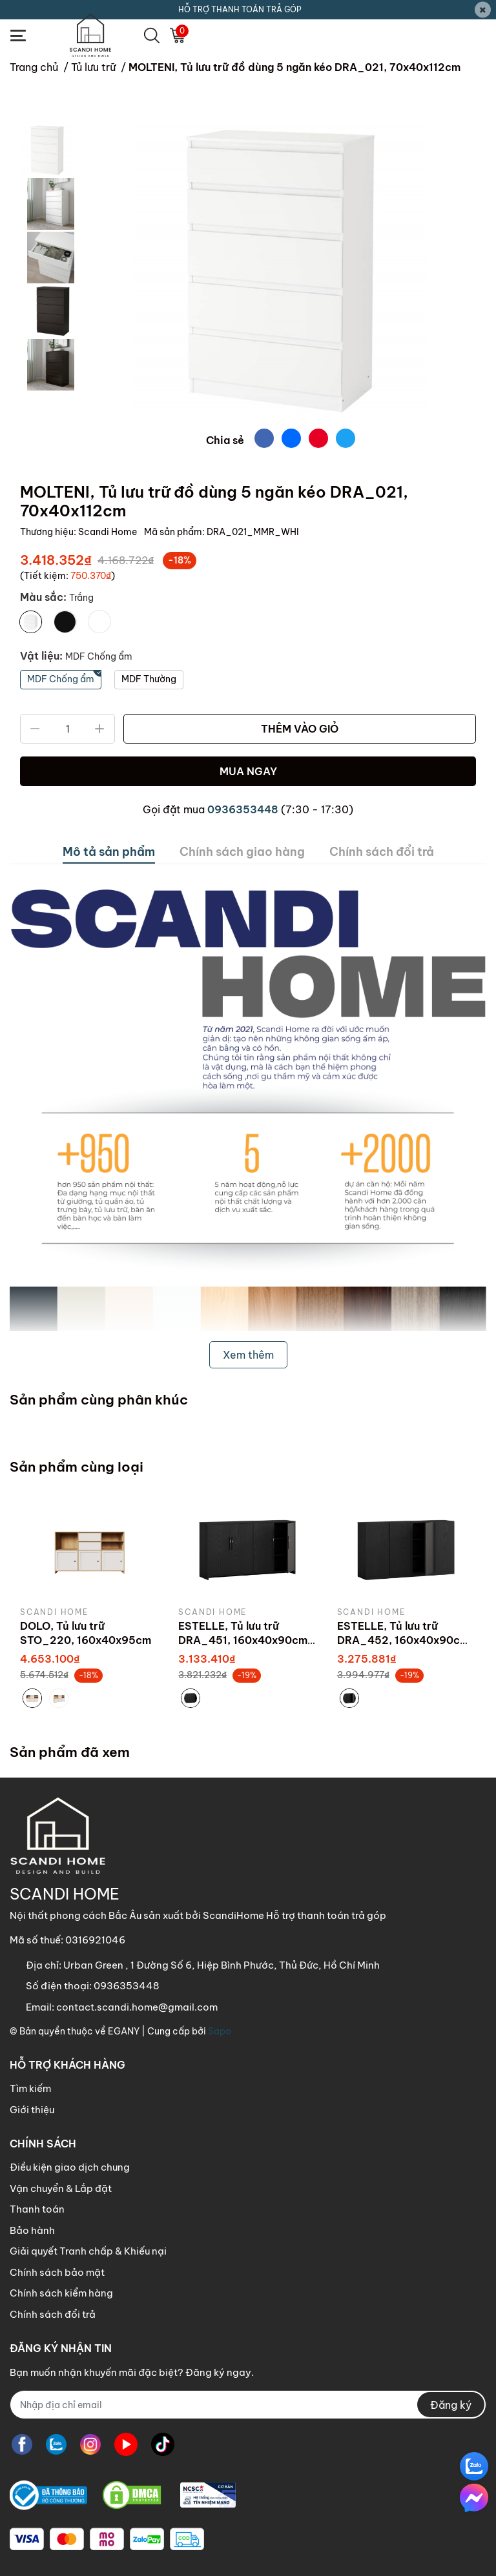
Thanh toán (37, 2209)
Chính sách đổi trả (53, 2314)
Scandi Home (108, 532)
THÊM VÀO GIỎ (299, 728)
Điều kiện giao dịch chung (70, 2167)
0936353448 (242, 809)
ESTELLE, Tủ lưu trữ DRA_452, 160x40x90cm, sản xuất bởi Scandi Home (404, 1640)
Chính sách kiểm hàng (61, 2293)
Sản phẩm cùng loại (76, 1467)
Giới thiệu (32, 2110)
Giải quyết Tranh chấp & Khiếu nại (88, 2251)
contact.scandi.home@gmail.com (137, 2007)
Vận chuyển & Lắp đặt (61, 2188)
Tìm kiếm (30, 2088)
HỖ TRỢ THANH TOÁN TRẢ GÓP (240, 9)
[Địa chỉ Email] (248, 2404)
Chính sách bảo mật (57, 2272)
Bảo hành (32, 2230)
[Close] (483, 10)
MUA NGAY (248, 771)
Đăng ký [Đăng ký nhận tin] (450, 2405)
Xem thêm (248, 1354)
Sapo (219, 2031)
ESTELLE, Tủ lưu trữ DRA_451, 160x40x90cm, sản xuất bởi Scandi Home (245, 1640)
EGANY (124, 2031)
